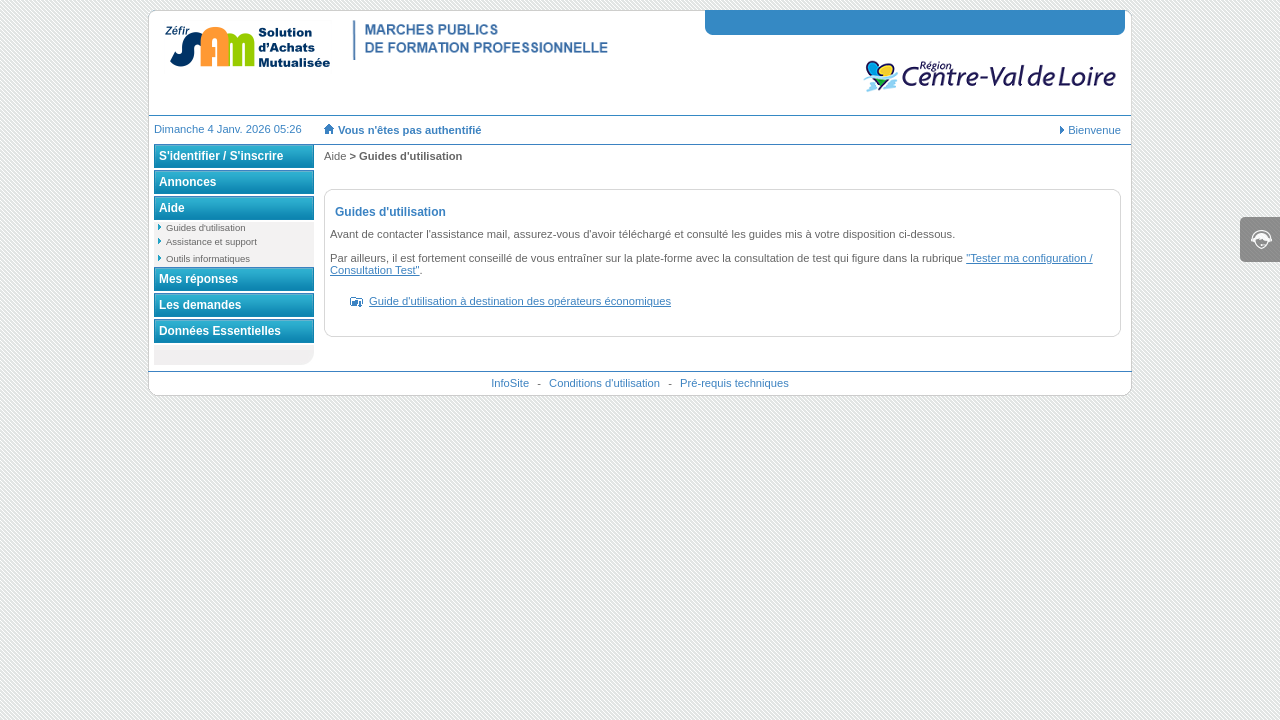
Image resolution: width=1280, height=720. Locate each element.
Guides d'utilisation (205, 227)
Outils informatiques (208, 258)
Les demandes (200, 305)
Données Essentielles (220, 331)
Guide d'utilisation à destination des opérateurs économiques (520, 301)
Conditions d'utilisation (604, 383)
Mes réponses (198, 279)
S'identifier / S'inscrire (221, 156)
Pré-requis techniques (734, 383)
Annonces (187, 182)
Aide (172, 208)
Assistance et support (211, 241)
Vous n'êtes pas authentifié (410, 130)
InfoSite (510, 383)
